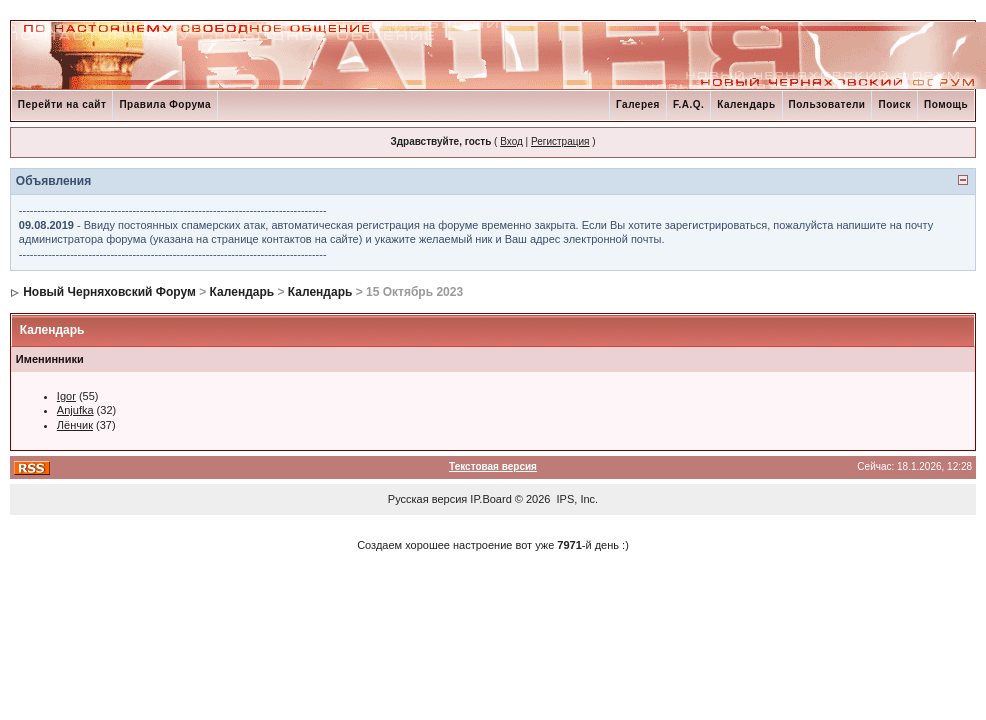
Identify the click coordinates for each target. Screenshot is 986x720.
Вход (511, 141)
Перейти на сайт (62, 104)
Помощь (946, 104)
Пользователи (827, 104)
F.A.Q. (688, 104)
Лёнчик (75, 425)
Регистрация (560, 141)
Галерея (638, 104)
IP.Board (490, 499)
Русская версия (427, 499)
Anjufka (75, 410)
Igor (66, 396)
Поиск (894, 104)
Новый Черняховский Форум (109, 292)
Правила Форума (165, 104)
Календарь (746, 104)
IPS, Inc (576, 499)
